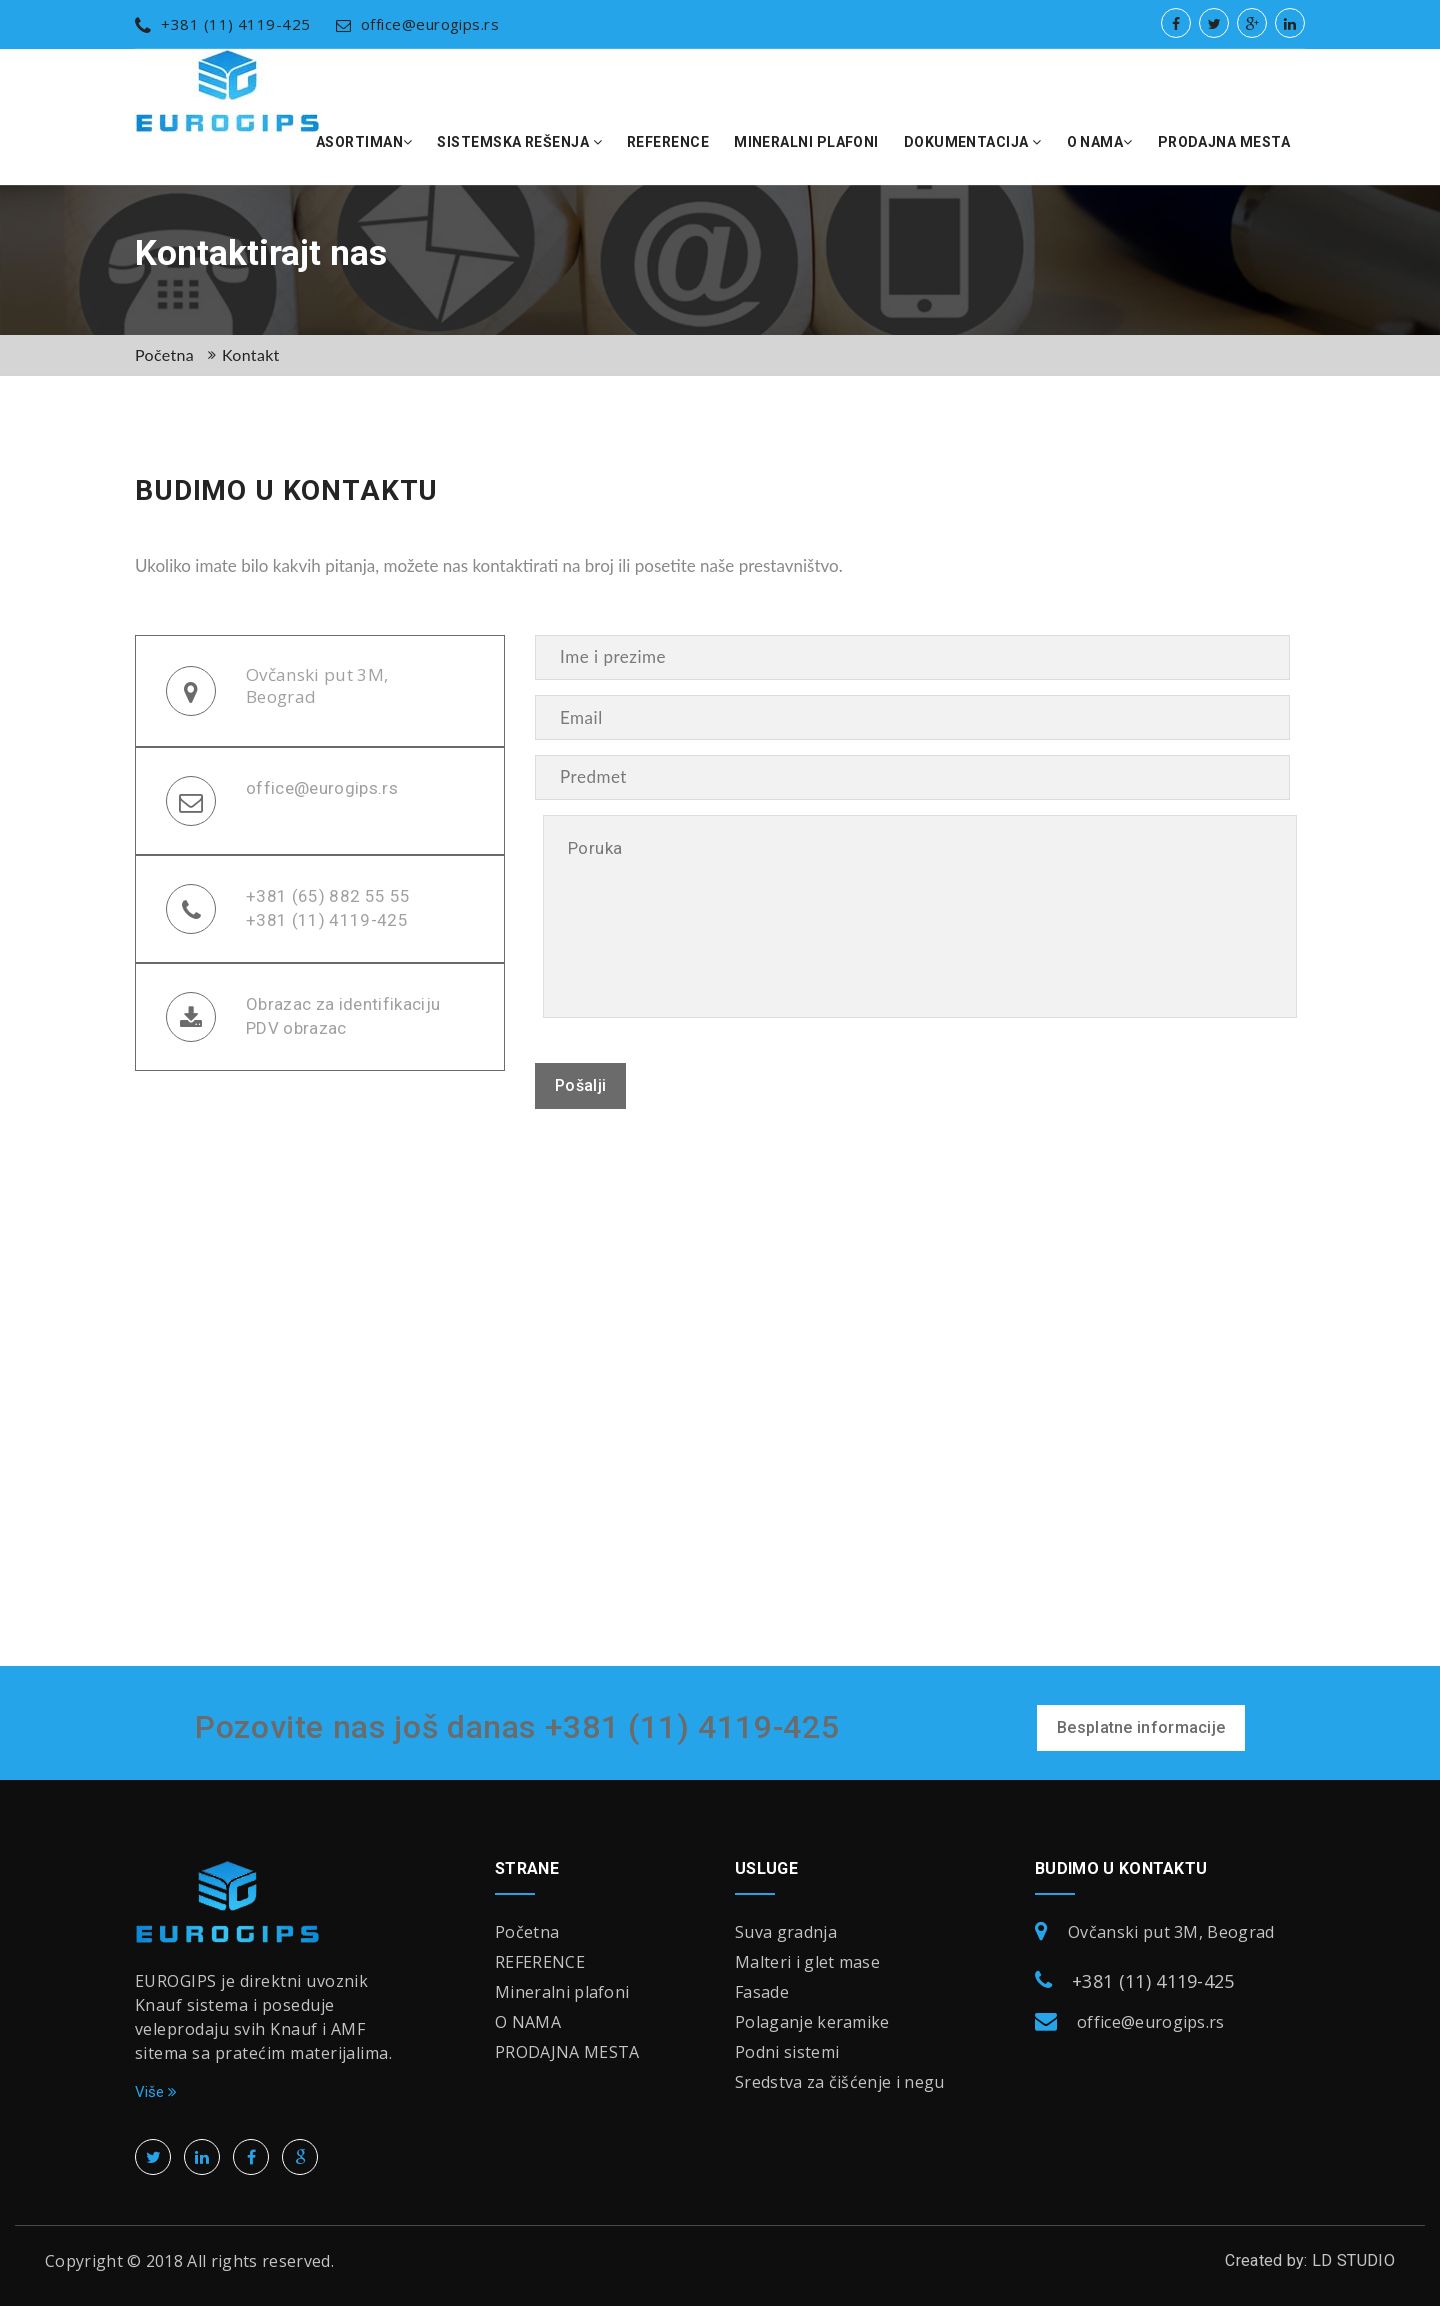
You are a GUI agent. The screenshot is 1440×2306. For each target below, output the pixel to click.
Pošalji (580, 1085)
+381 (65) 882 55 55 (328, 896)
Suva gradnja (786, 1932)
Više (156, 2092)
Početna (164, 354)
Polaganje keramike (812, 2022)
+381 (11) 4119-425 (223, 24)
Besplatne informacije (1141, 1727)
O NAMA (528, 2022)
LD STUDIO (1353, 2260)
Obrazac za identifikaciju (343, 1004)
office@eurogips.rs (418, 24)
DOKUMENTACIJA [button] (973, 142)
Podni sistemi (787, 2052)
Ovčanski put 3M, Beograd (317, 686)
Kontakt (251, 354)
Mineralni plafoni (806, 142)
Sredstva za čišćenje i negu (840, 2082)
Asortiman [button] (364, 142)
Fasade (762, 1992)
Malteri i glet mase (807, 1962)
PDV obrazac (296, 1028)
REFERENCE (668, 142)
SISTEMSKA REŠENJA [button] (519, 142)
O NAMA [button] (1100, 142)
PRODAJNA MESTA (1224, 142)
